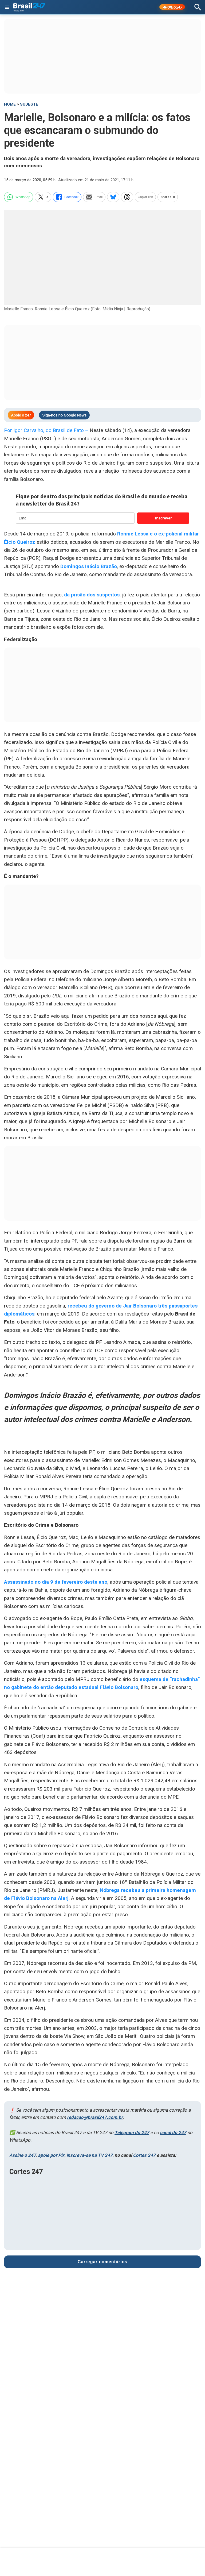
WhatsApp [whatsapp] (18, 197)
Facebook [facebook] (67, 197)
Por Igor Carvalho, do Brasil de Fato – (47, 430)
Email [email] (94, 197)
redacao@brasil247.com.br (95, 2117)
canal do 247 (173, 2132)
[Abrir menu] (7, 7)
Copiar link (145, 197)
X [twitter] (43, 197)
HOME (10, 104)
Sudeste (29, 104)
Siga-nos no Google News (64, 415)
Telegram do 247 (132, 2132)
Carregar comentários (102, 2261)
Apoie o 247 (21, 415)
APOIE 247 (172, 7)
